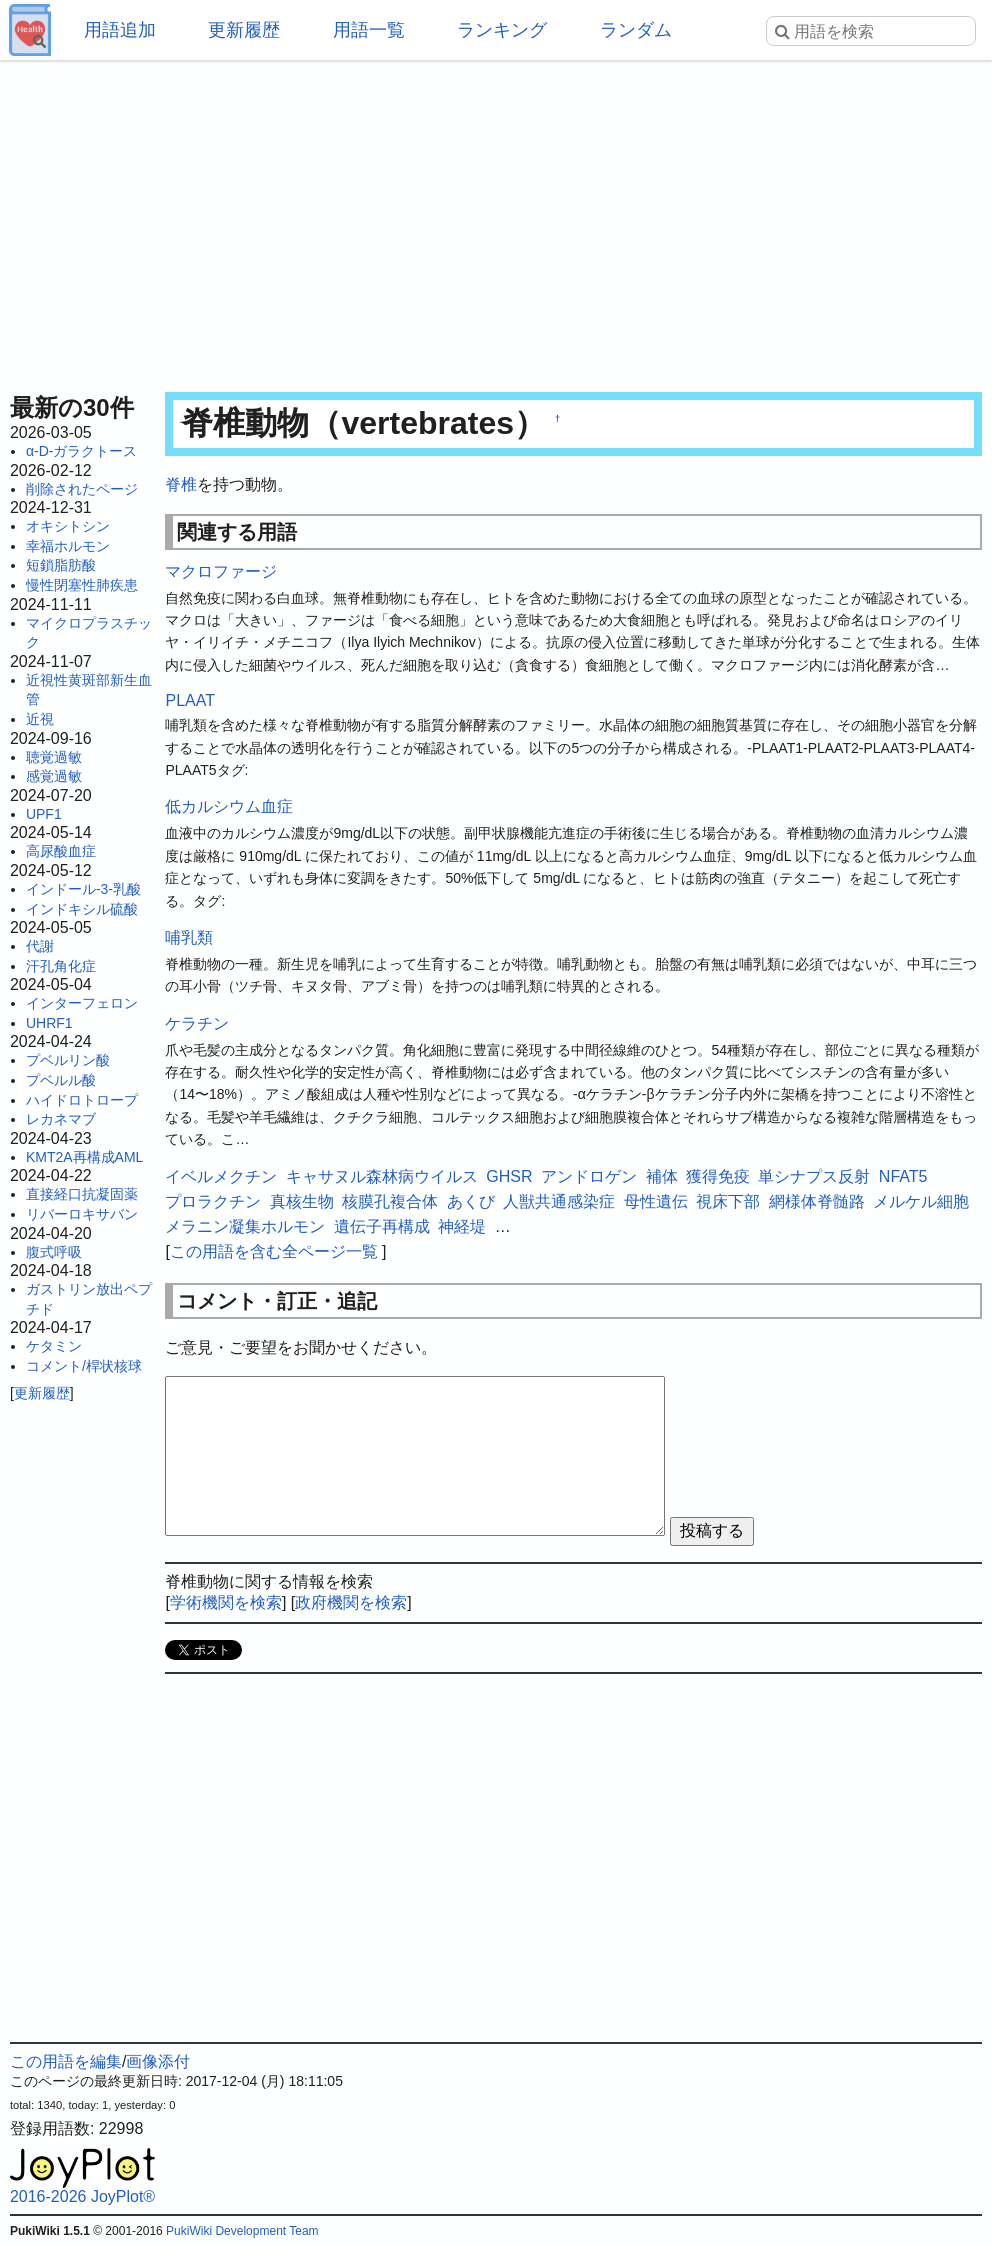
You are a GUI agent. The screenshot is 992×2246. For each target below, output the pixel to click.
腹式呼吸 (54, 1252)
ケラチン (197, 1023)
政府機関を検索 (351, 1602)
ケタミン (54, 1346)
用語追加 (120, 30)
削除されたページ (82, 489)
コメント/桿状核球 (84, 1366)
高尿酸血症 (61, 851)
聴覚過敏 (54, 757)
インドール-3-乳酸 (83, 889)
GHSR (509, 1176)
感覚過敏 (54, 776)
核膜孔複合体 (390, 1201)
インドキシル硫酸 (82, 909)
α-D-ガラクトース (82, 451)
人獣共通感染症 (559, 1201)
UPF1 (44, 814)
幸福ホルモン (68, 546)
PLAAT (190, 700)
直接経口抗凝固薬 (82, 1194)
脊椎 (181, 484)
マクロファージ (221, 571)
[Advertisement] (496, 220)
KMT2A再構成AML (84, 1157)
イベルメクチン (221, 1176)
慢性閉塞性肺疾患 (82, 585)
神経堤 (462, 1226)
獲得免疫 (718, 1176)
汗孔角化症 (61, 966)
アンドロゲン (589, 1176)
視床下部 (728, 1201)
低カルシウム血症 (229, 806)
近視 (40, 719)
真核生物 (302, 1201)
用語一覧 (369, 30)
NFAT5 (903, 1176)
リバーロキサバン (82, 1214)
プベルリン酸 (68, 1060)
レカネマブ (61, 1119)
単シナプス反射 (814, 1176)
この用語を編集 (66, 2061)
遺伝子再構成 (382, 1226)
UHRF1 (49, 1023)
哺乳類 (189, 937)
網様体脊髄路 (817, 1201)
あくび (471, 1201)
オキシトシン (68, 526)
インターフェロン (82, 1003)
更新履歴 (244, 30)
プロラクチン (213, 1201)
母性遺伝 (656, 1201)
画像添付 (158, 2061)
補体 (662, 1176)
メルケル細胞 (921, 1201)
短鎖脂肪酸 (61, 565)
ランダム (636, 30)
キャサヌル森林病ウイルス (382, 1176)
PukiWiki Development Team (242, 2231)
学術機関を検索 (226, 1602)
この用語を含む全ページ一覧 (274, 1251)
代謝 (40, 946)
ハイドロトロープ (82, 1100)
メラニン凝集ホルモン (245, 1226)
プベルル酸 (61, 1080)
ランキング (502, 30)
